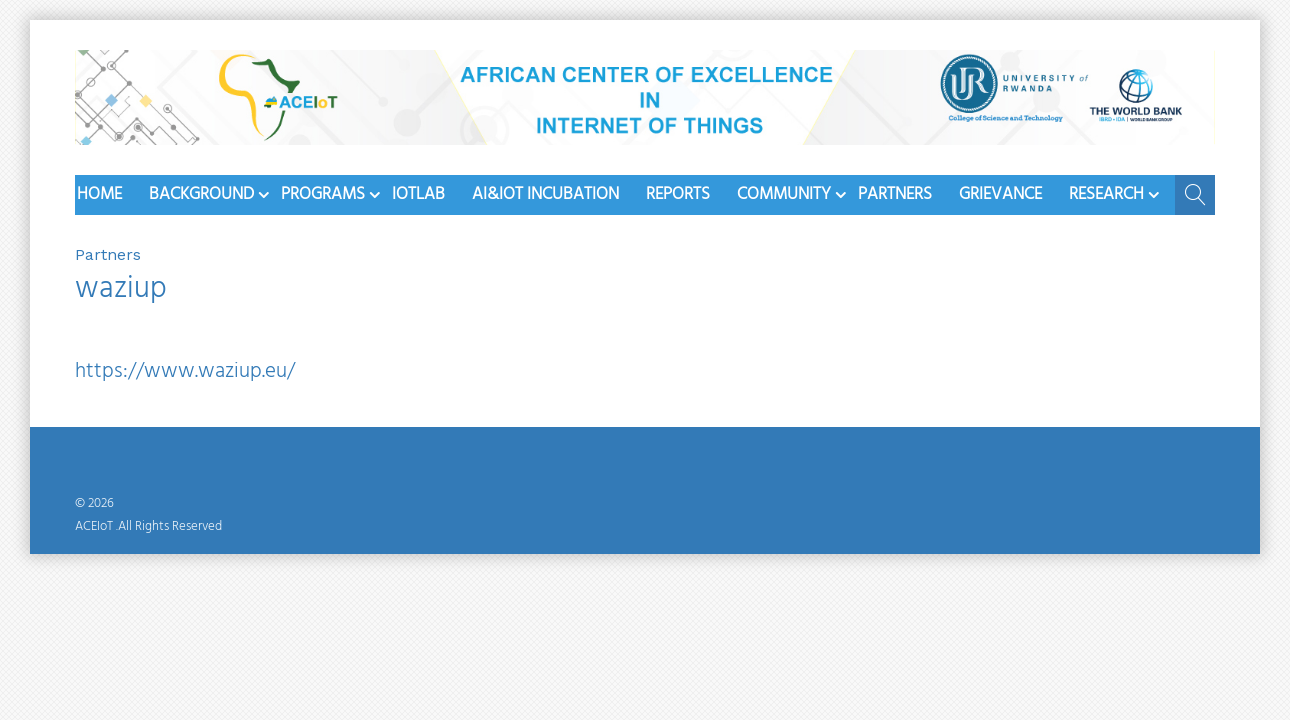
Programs (323, 194)
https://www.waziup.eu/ (185, 371)
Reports (678, 194)
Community (784, 194)
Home (99, 194)
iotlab (418, 194)
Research (1106, 194)
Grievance (1000, 194)
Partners (895, 194)
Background (201, 194)
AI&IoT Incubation (545, 194)
